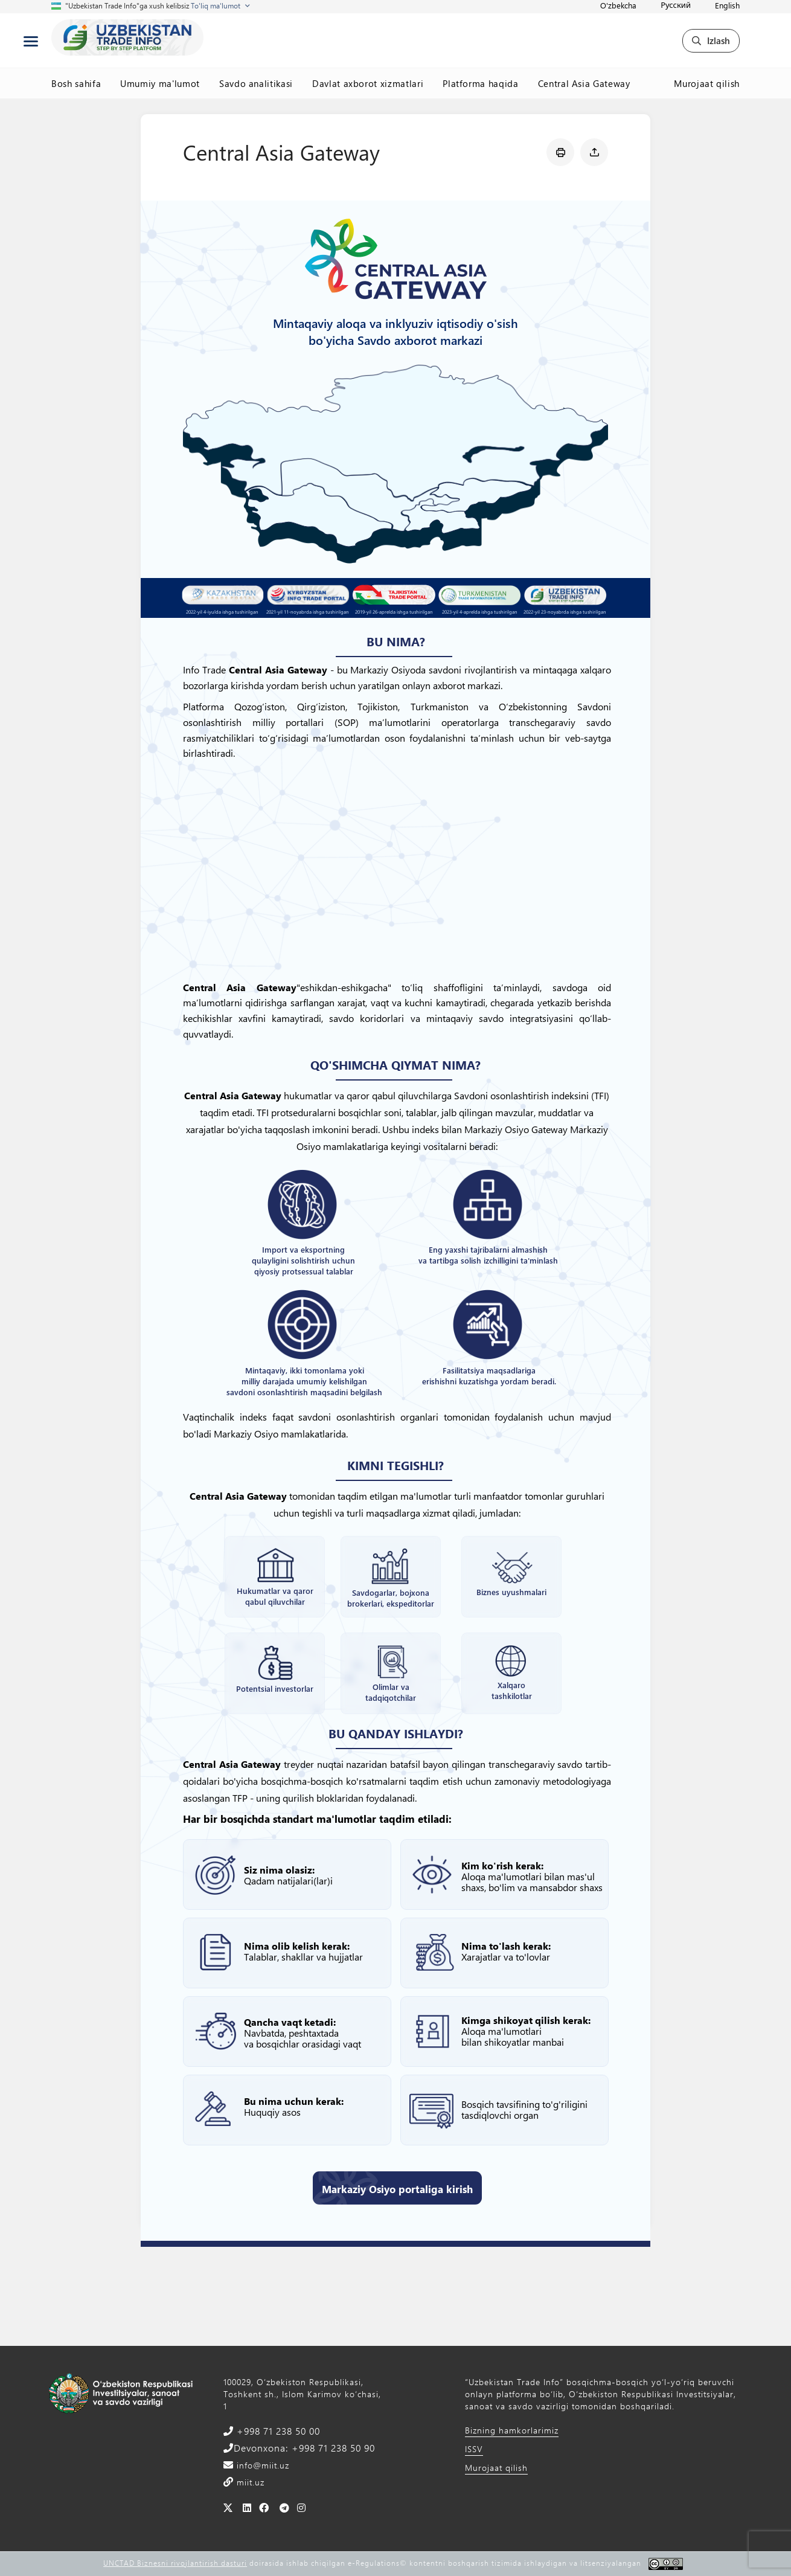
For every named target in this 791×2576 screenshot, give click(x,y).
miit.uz (249, 2482)
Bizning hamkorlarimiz (512, 2430)
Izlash (711, 40)
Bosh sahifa (76, 83)
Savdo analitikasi (256, 83)
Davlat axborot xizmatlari (367, 83)
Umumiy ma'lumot (160, 83)
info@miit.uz (261, 2465)
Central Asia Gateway (584, 83)
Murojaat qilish (707, 83)
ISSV (474, 2449)
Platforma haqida (480, 83)
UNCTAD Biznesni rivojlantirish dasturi (175, 2563)
